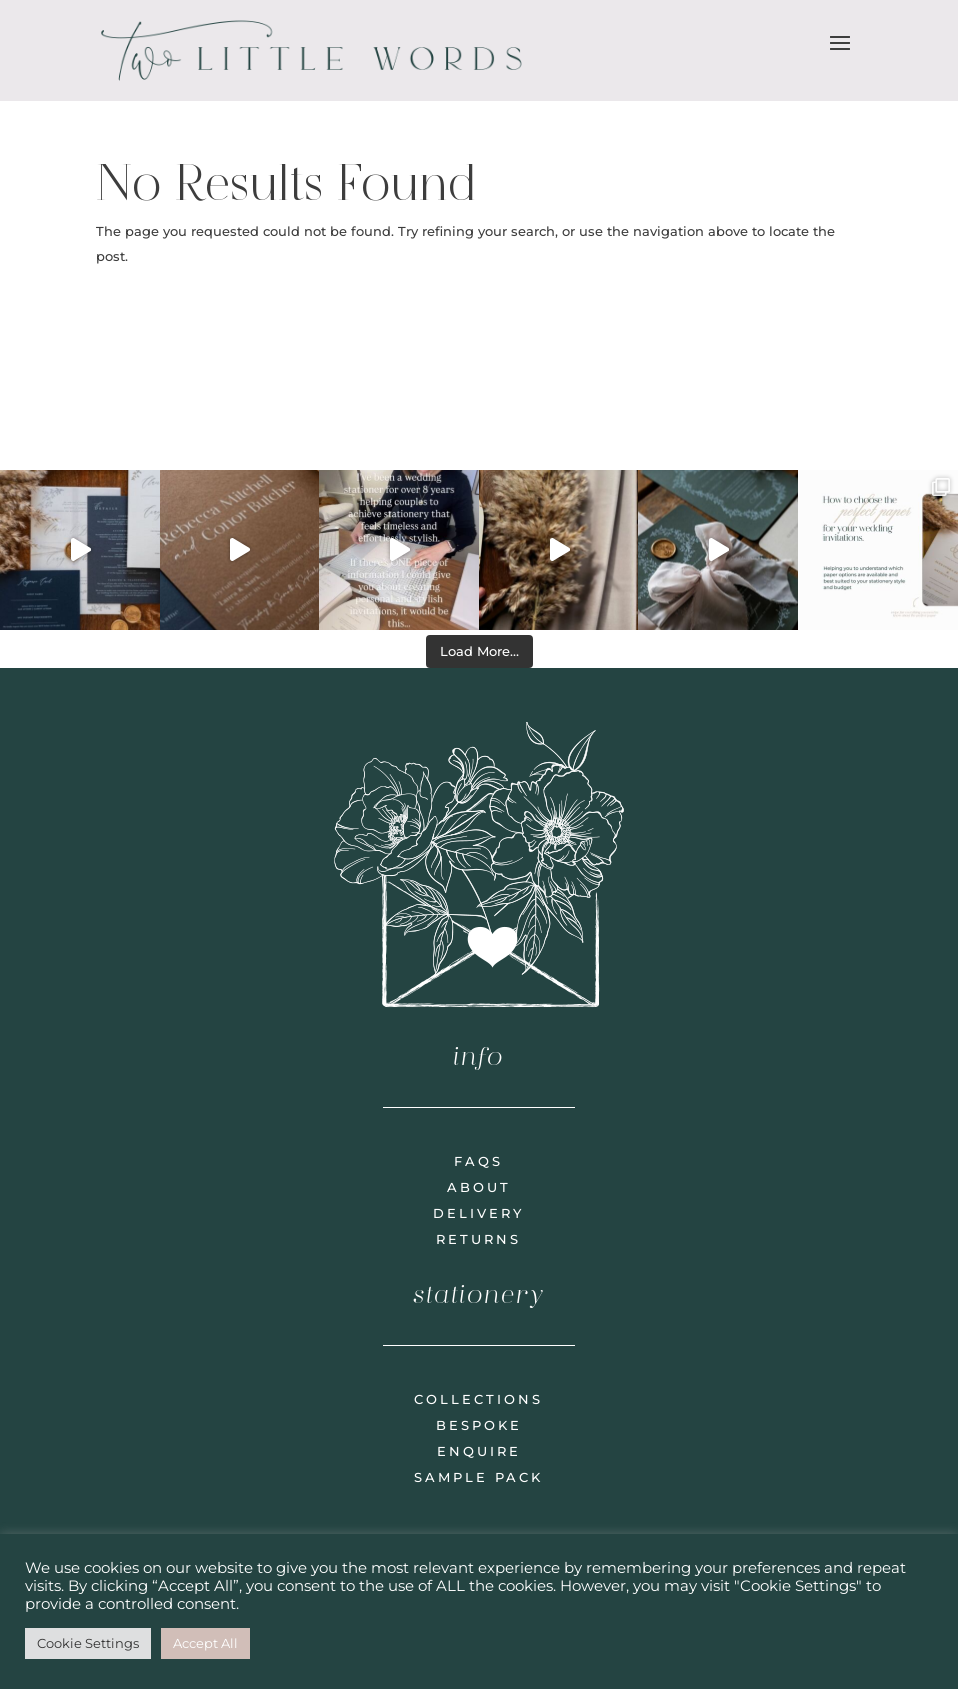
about (479, 1187)
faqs (478, 1161)
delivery (478, 1213)
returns (478, 1239)
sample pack (478, 1477)
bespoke (479, 1425)
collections (478, 1399)
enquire (479, 1451)
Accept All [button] (205, 1643)
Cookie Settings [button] (88, 1643)
